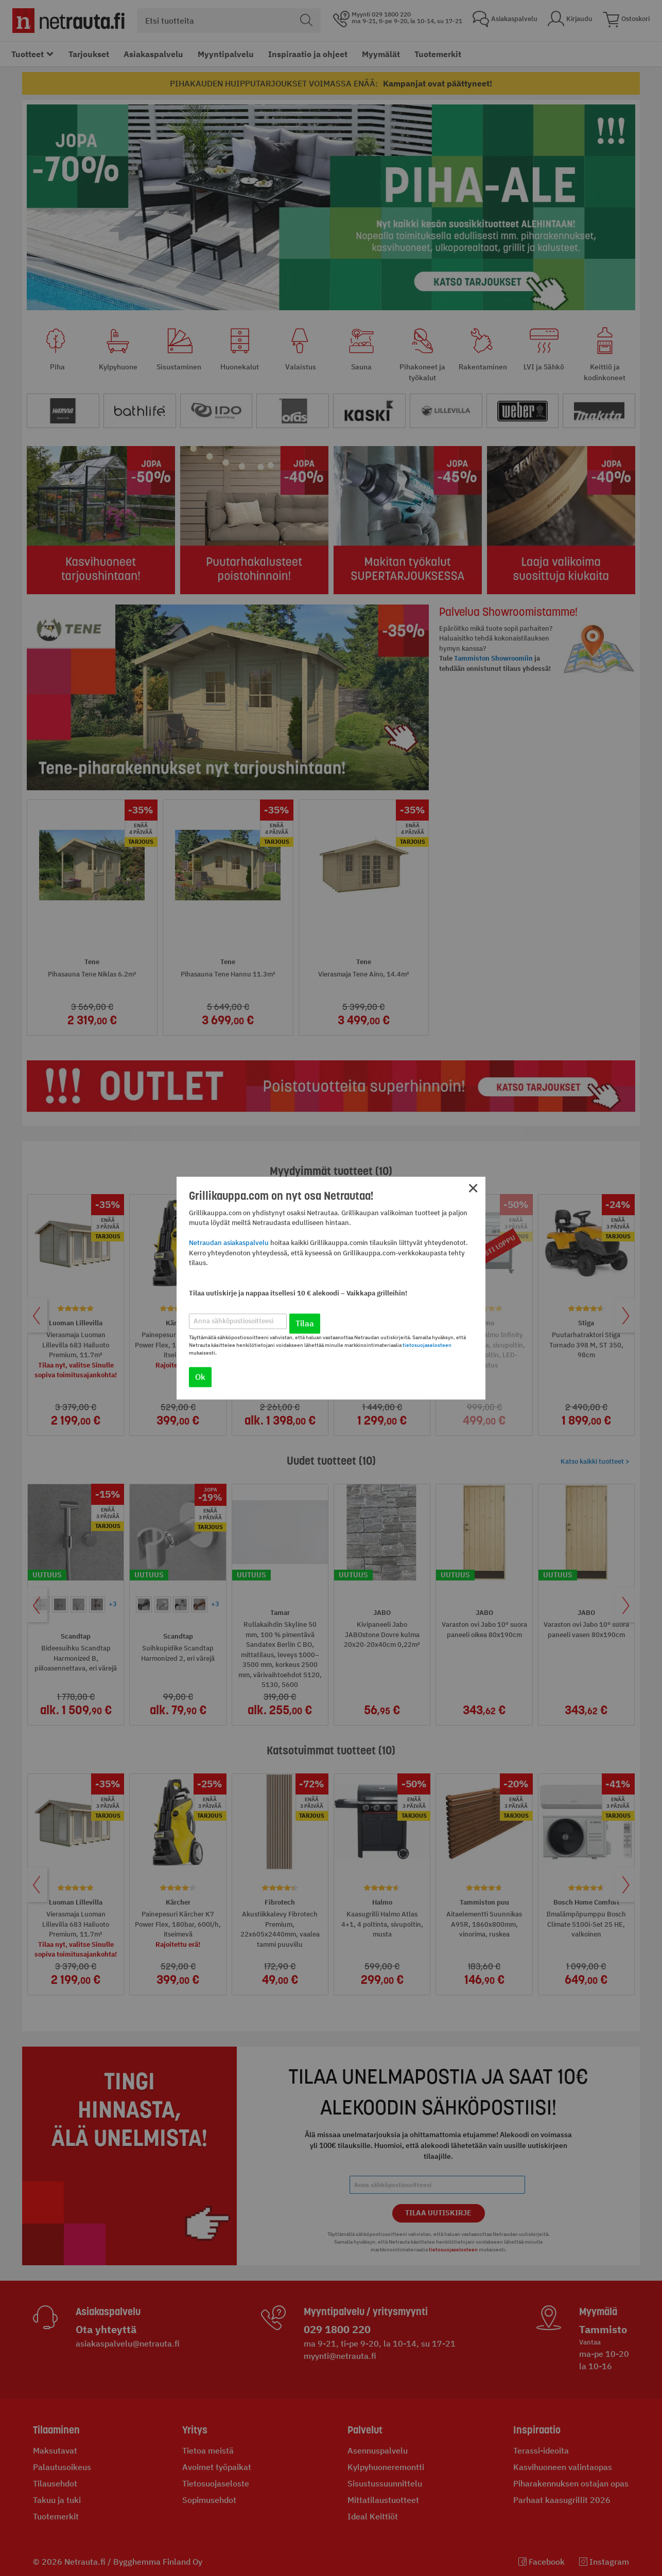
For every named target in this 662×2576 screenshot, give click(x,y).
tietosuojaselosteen (427, 1345)
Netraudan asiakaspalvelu (229, 1243)
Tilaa (304, 1323)
